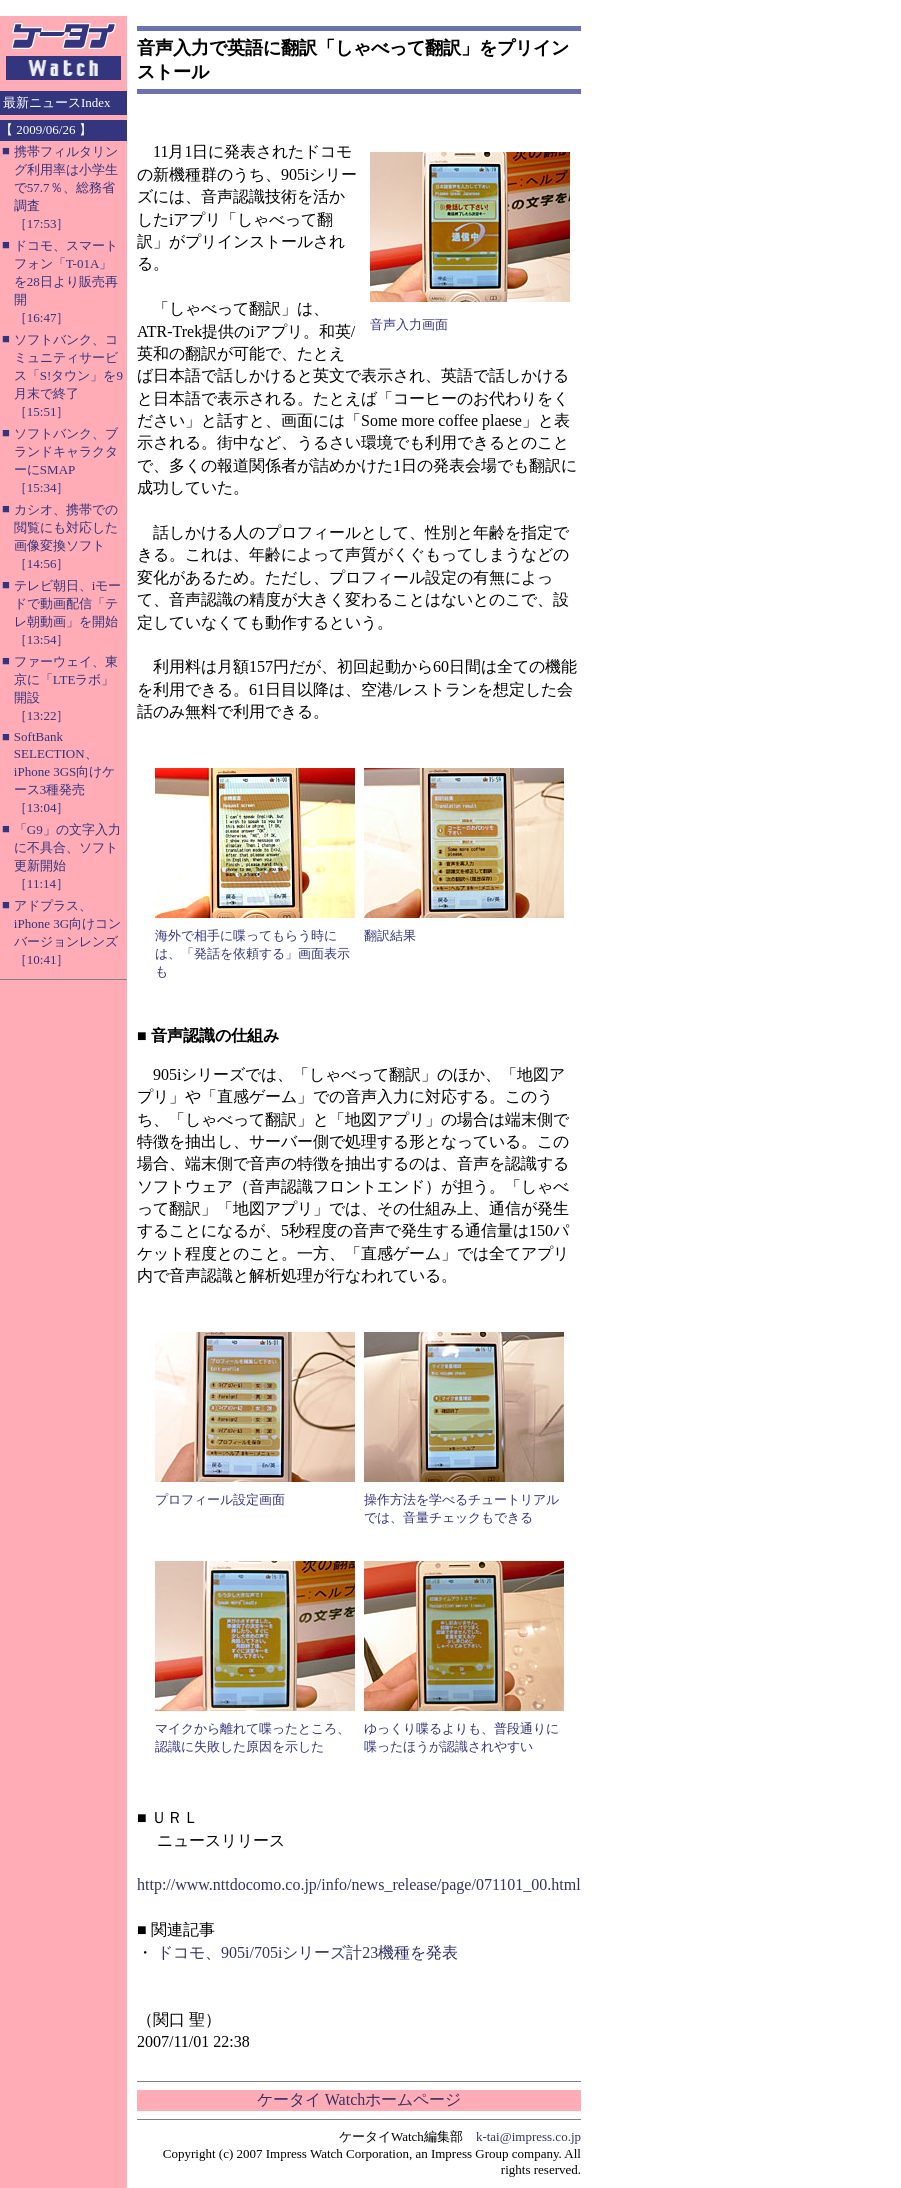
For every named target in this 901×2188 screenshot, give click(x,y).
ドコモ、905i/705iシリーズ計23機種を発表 (307, 1952)
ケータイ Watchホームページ (359, 2099)
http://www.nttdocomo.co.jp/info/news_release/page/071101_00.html (359, 1884)
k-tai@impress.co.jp (528, 2136)
